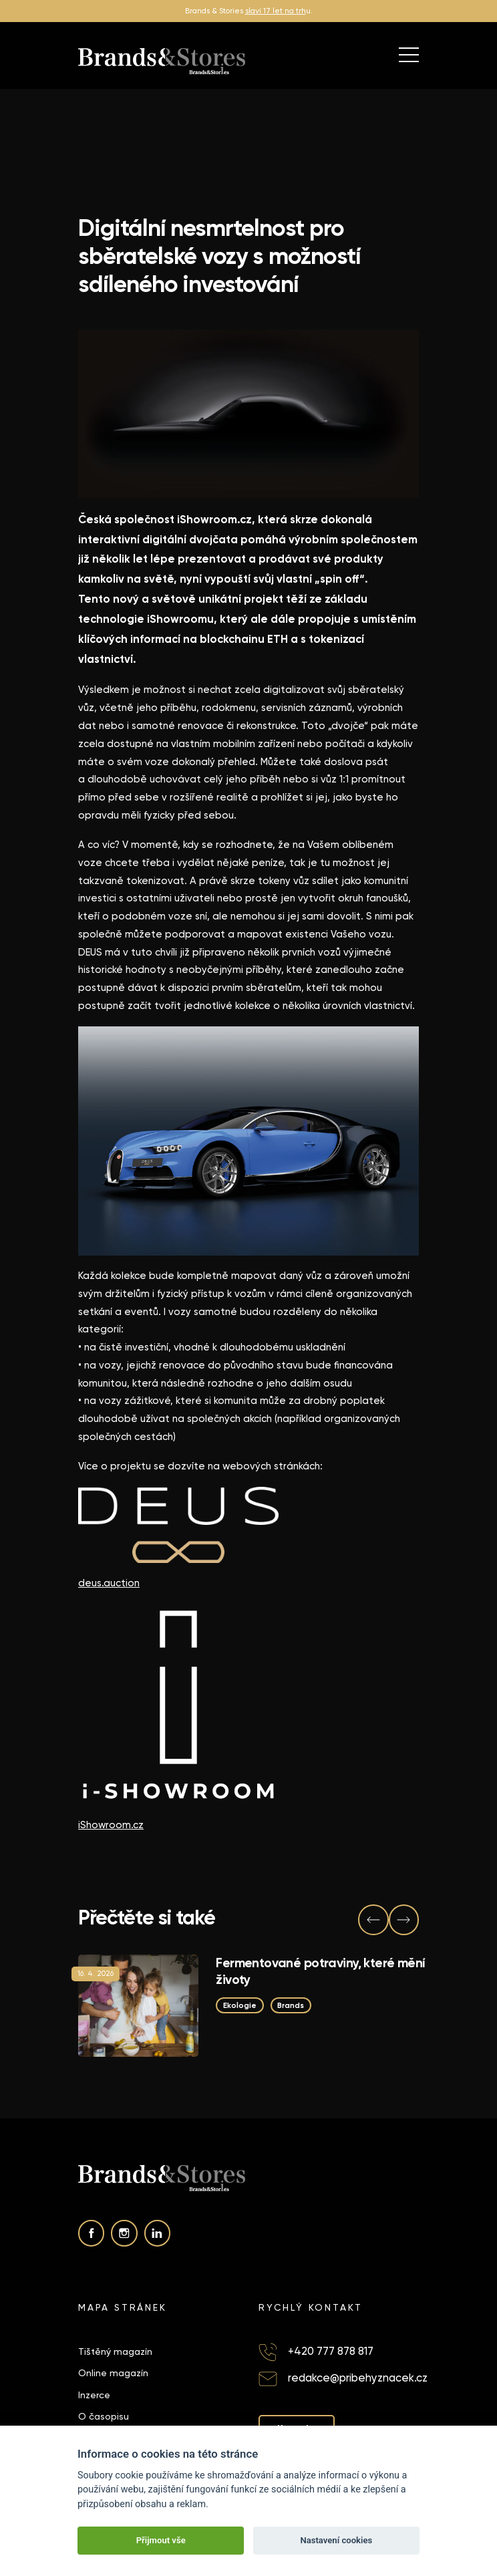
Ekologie (240, 2005)
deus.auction (109, 1583)
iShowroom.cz (111, 1825)
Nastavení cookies (336, 2540)
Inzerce (94, 2395)
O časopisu (103, 2416)
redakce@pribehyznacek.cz (358, 2378)
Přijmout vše (161, 2540)
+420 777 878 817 (330, 2351)
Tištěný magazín (115, 2351)
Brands (291, 2005)
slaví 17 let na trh (275, 10)
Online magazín (113, 2373)
